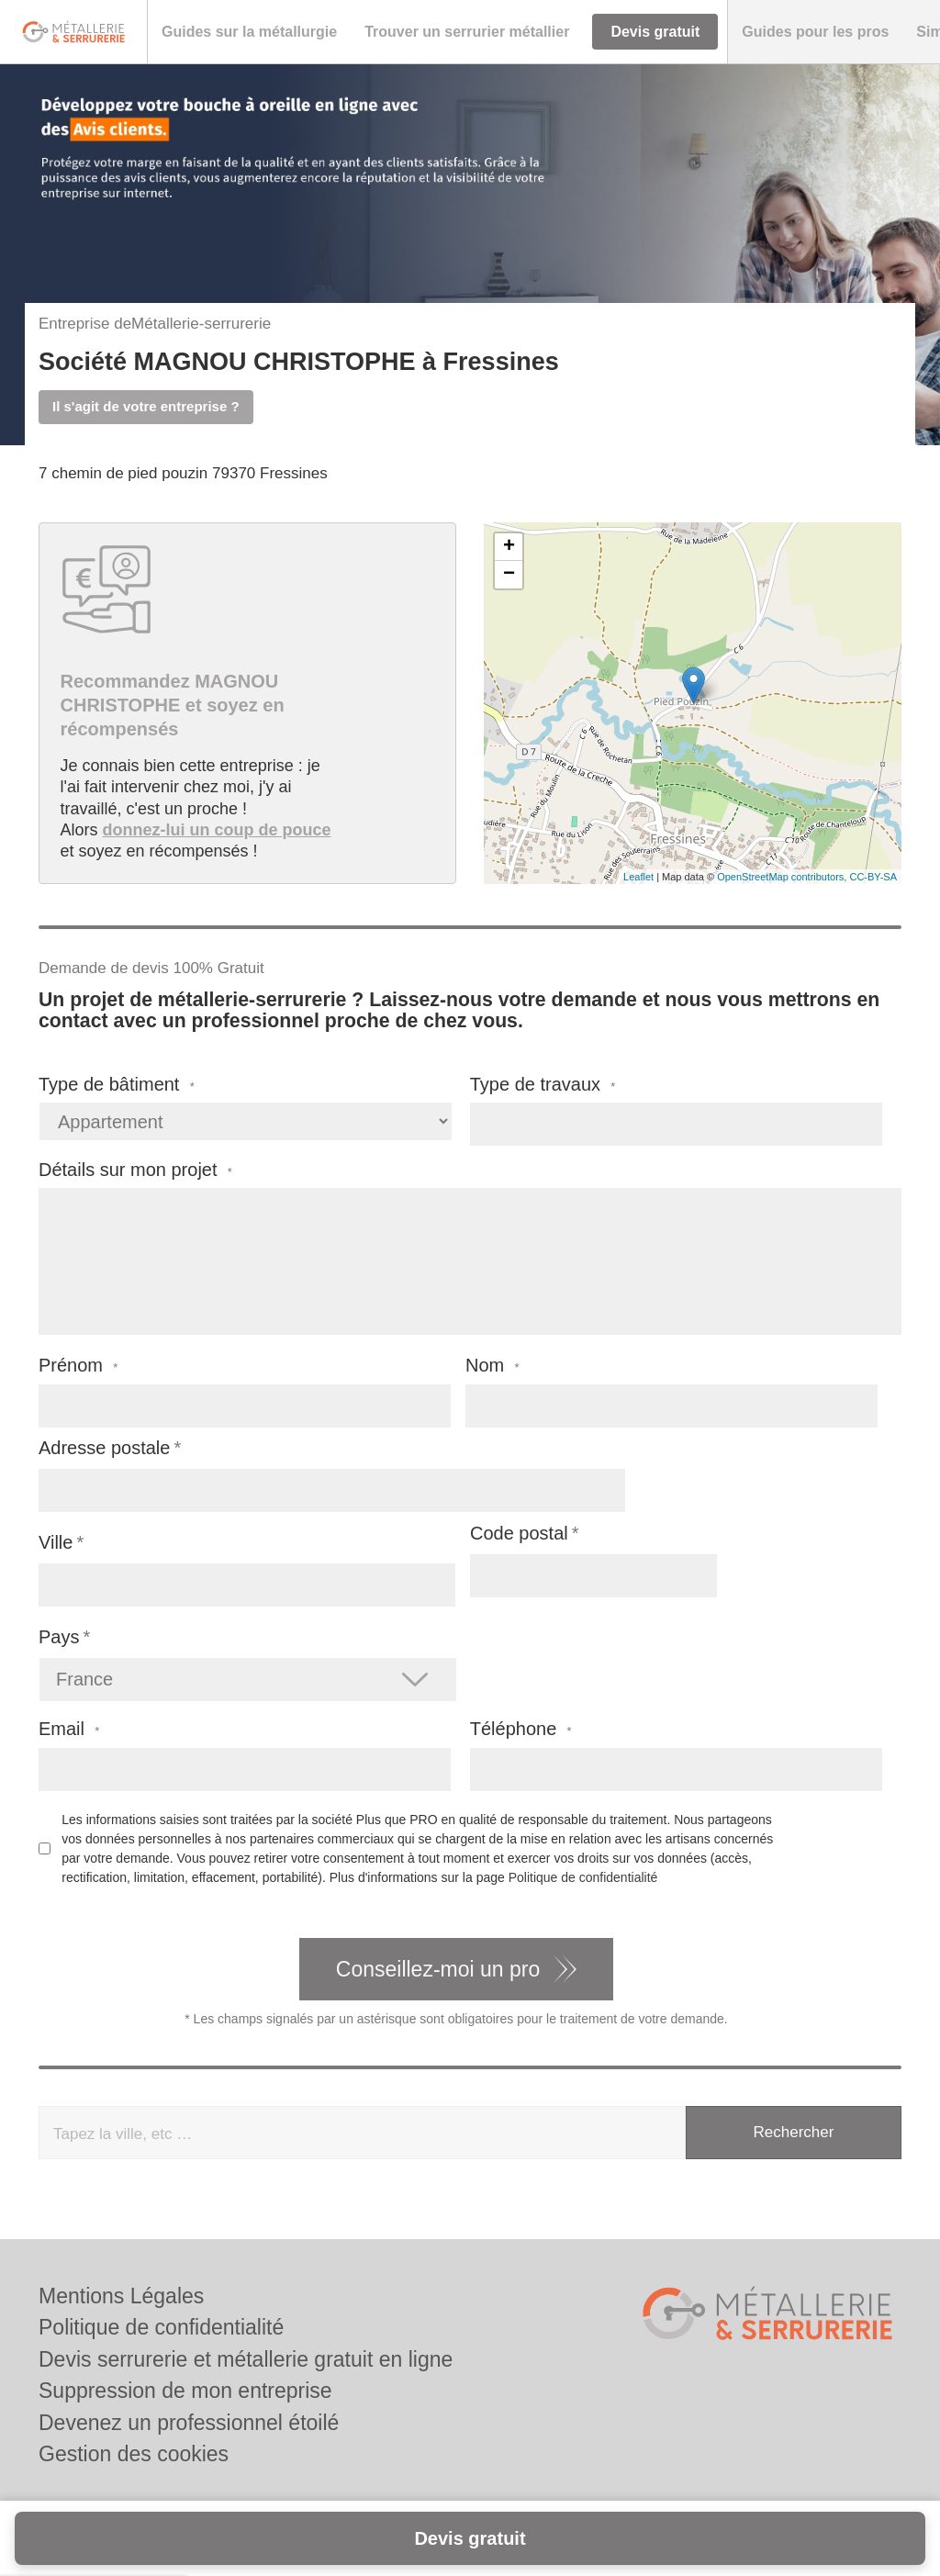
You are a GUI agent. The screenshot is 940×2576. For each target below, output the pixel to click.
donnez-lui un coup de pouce (217, 830)
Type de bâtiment (117, 1084)
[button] (249, 32)
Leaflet (638, 876)
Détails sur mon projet (135, 1170)
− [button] (509, 574)
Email (69, 1729)
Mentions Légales (121, 2296)
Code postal (519, 1533)
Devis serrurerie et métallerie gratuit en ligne (246, 2359)
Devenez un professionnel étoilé (189, 2423)
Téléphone (521, 1729)
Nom (492, 1365)
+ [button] (509, 547)
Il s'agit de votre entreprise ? (146, 406)
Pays (59, 1637)
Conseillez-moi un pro (438, 1969)
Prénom (78, 1365)
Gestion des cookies (134, 2454)
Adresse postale (104, 1448)
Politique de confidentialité (583, 1877)
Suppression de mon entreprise (185, 2390)
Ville (56, 1542)
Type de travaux (543, 1084)
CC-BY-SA (873, 876)
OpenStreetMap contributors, (783, 876)
